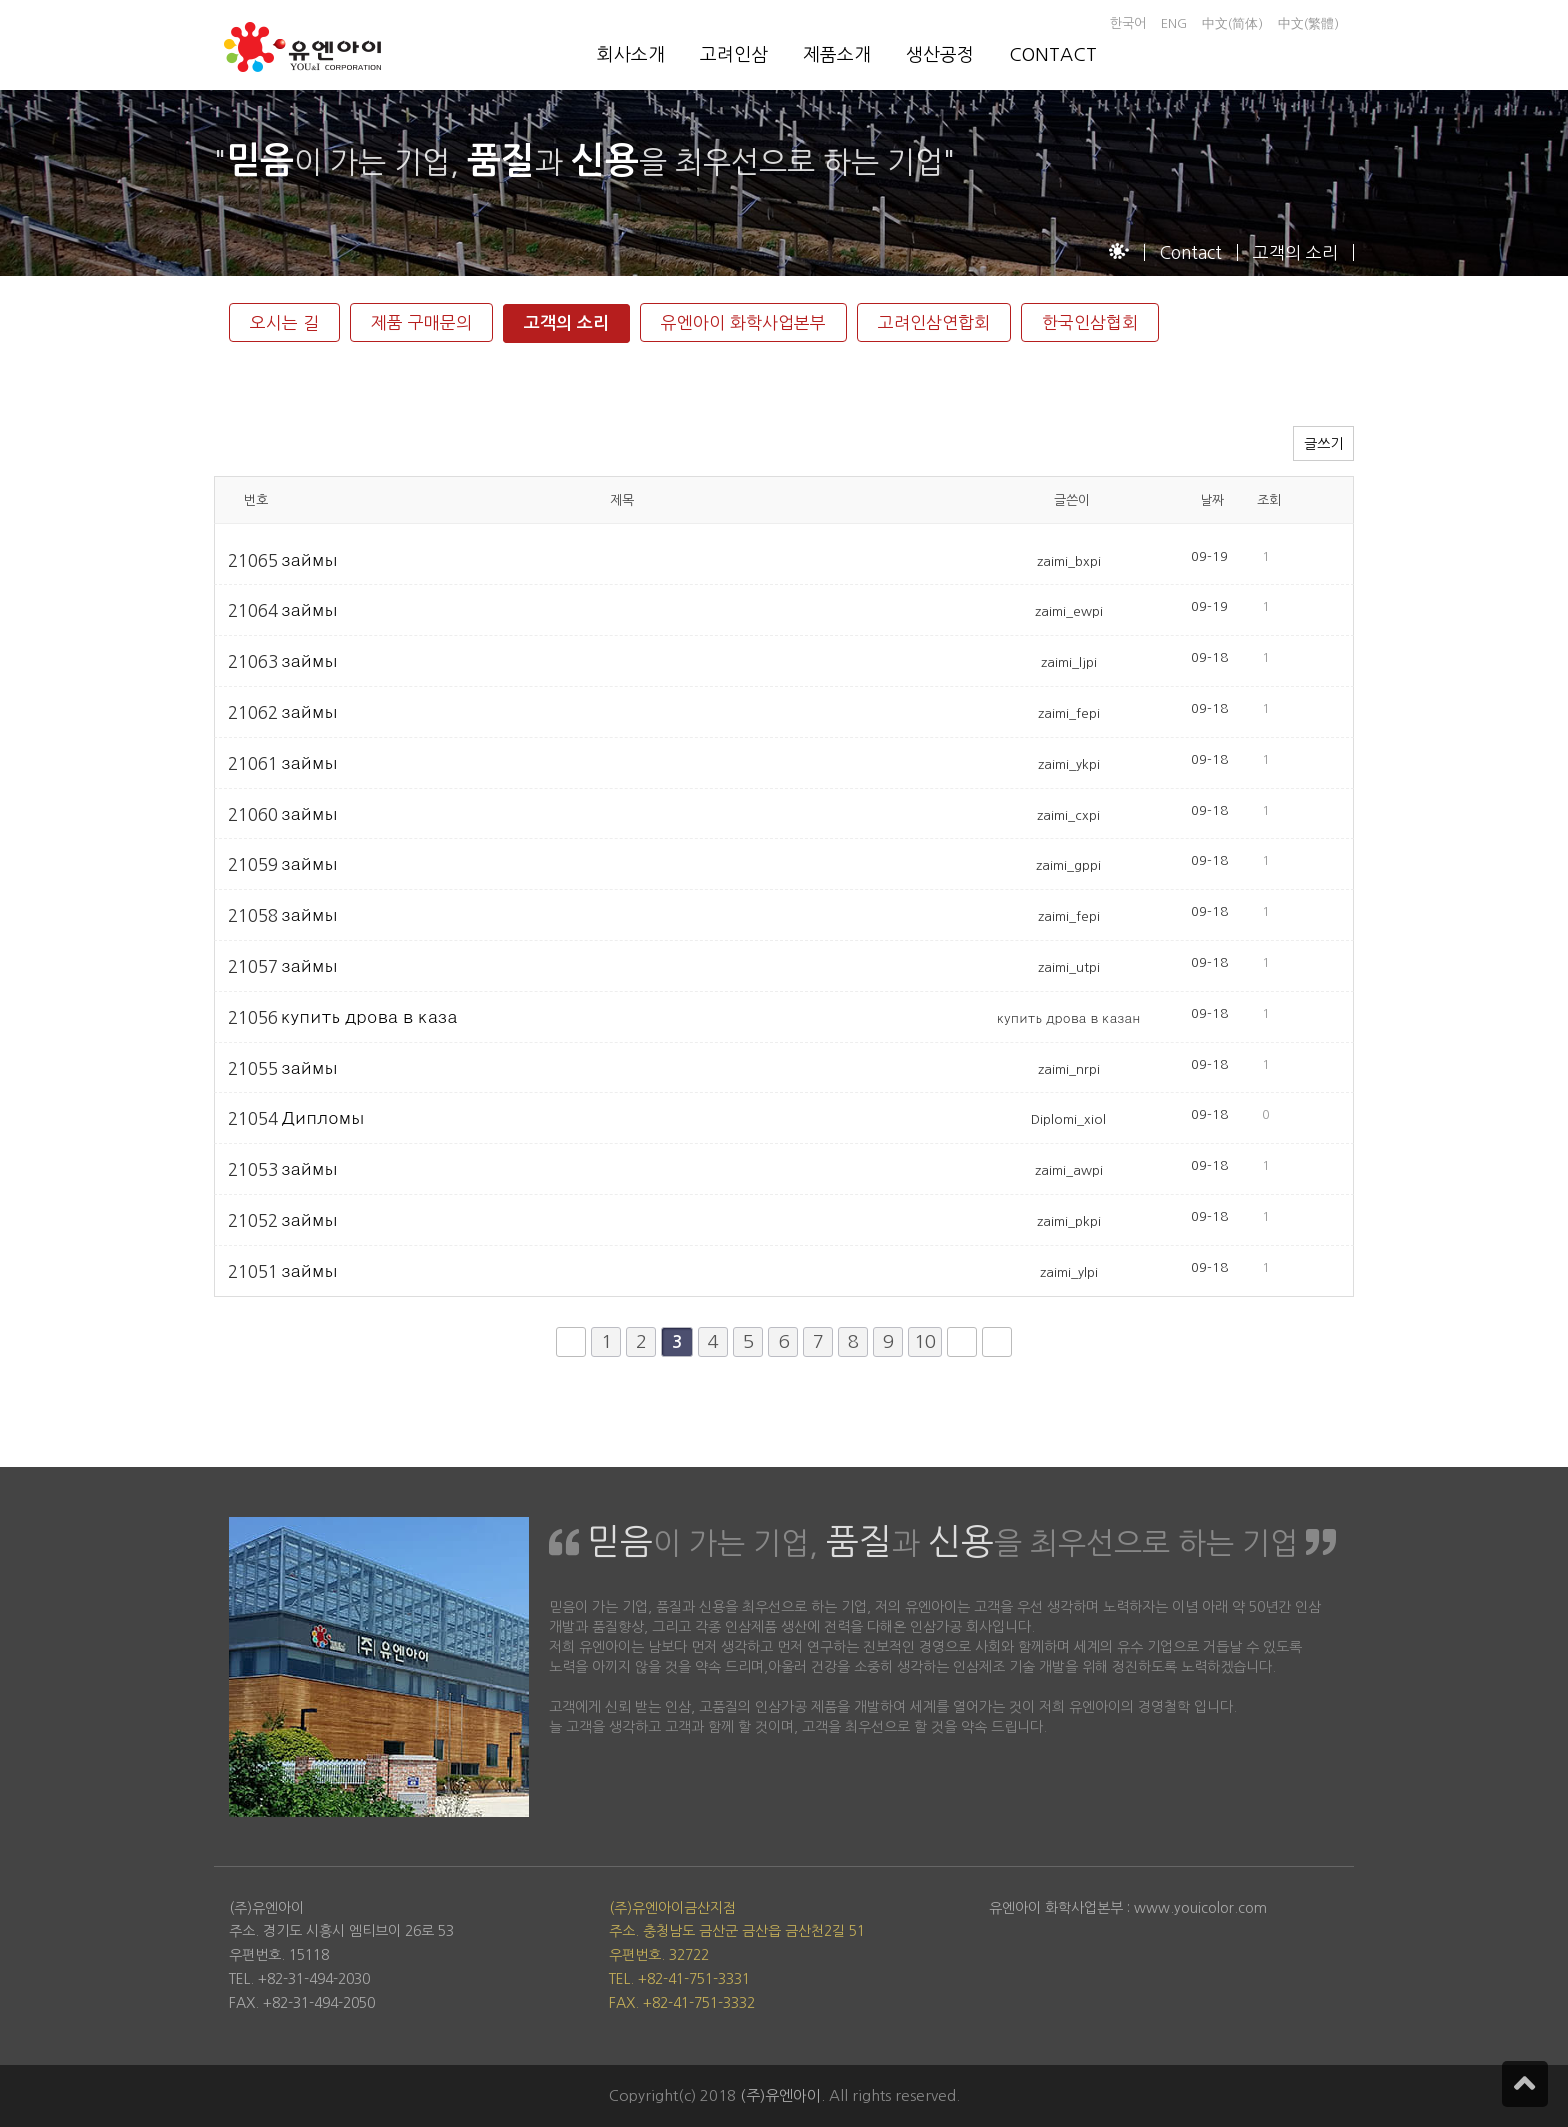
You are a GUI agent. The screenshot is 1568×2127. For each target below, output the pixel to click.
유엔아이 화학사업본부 (743, 322)
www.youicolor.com (1200, 1908)
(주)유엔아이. (782, 2095)
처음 (571, 1342)
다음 (962, 1342)
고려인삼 (734, 55)
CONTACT (1053, 55)
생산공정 (940, 55)
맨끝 (997, 1342)
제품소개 (837, 55)
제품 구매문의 (421, 322)
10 (925, 1341)
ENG (1174, 23)
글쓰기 (1323, 444)
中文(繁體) (1308, 23)
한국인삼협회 (1090, 322)
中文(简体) (1232, 23)
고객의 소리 (566, 323)
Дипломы (322, 1117)
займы (309, 559)
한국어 (1128, 23)
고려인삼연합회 (934, 322)
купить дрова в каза (369, 1016)
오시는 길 (284, 322)
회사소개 (631, 55)
